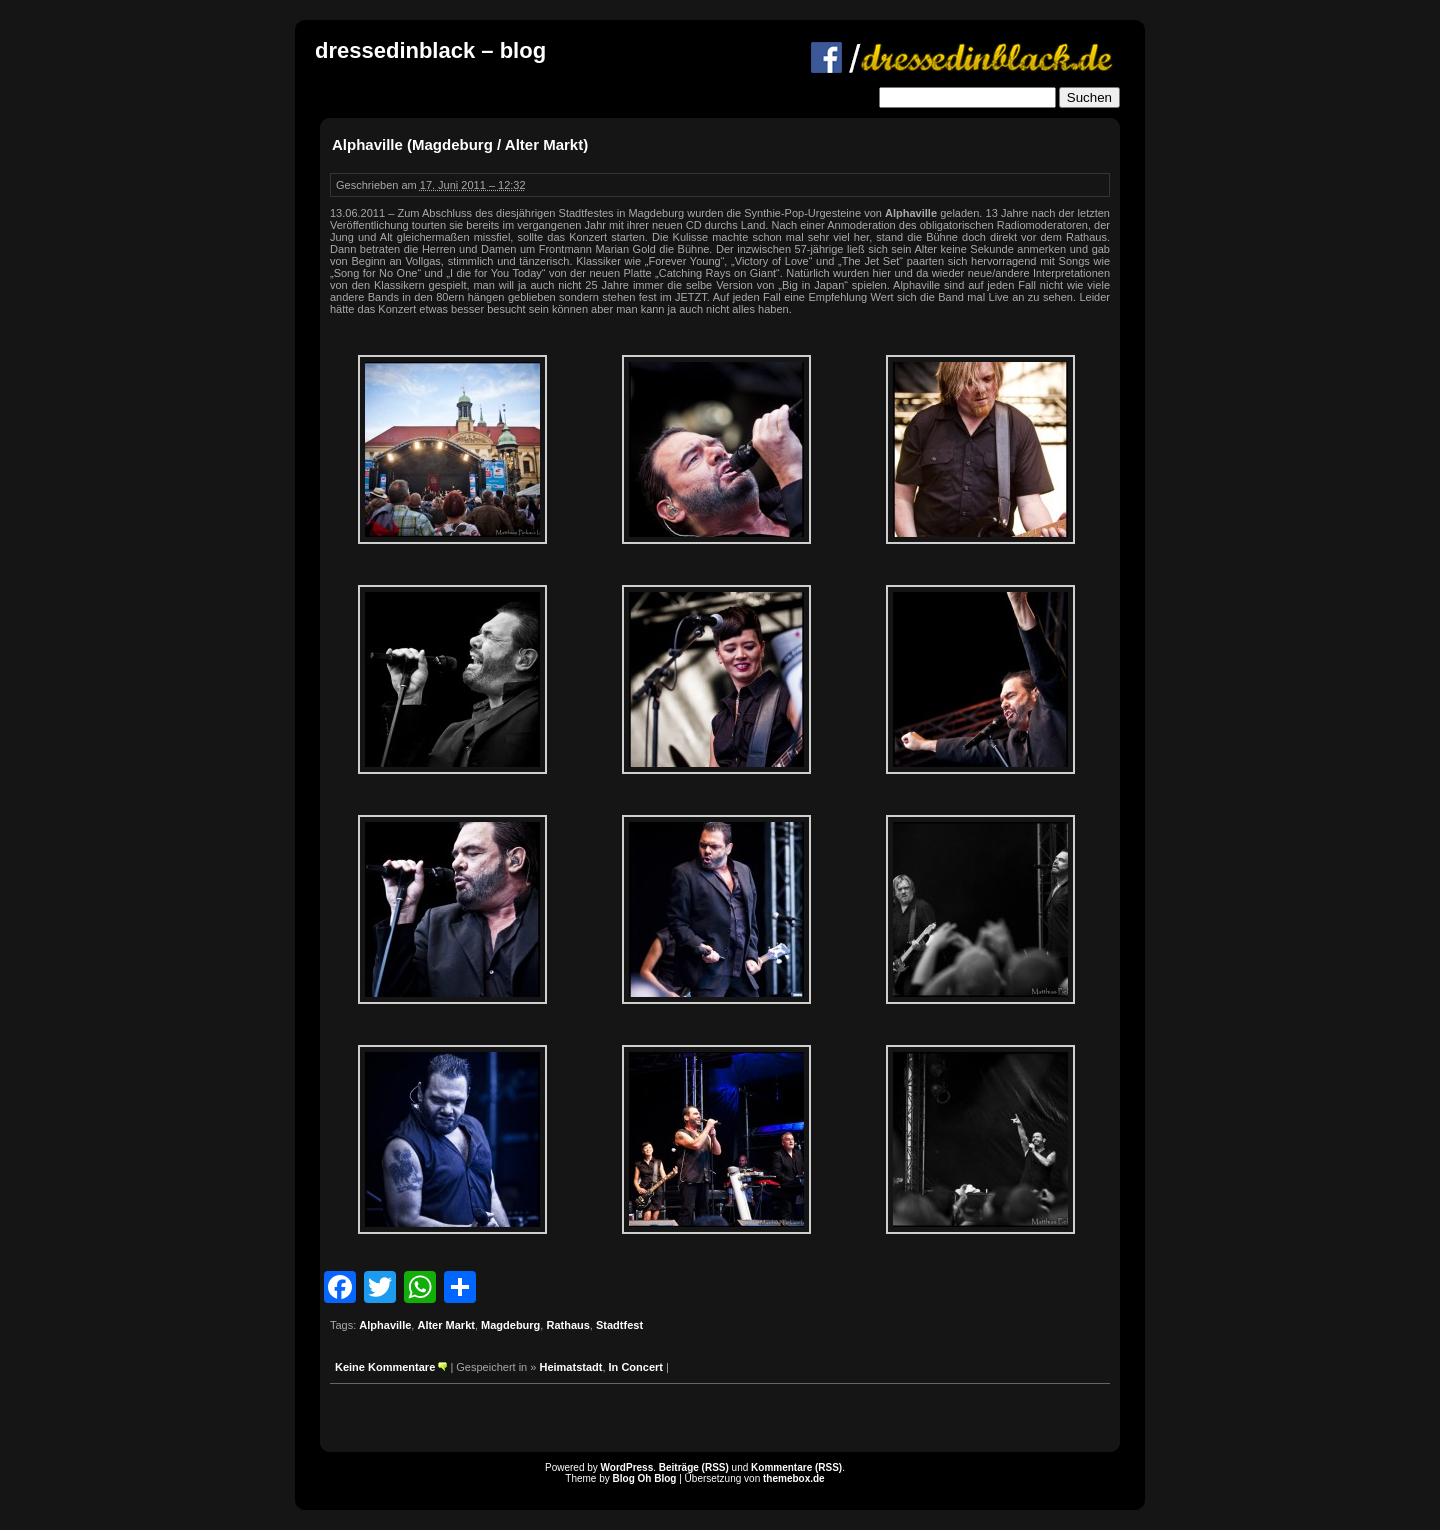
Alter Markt (445, 1325)
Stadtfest (619, 1325)
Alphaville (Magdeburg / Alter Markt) (460, 144)
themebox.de (794, 1478)
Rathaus (567, 1325)
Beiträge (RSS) (694, 1467)
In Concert (636, 1367)
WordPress (627, 1467)
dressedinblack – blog (430, 50)
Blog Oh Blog (645, 1478)
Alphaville (385, 1325)
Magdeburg (510, 1325)
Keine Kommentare (385, 1367)
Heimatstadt (570, 1367)
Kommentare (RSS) (796, 1467)
